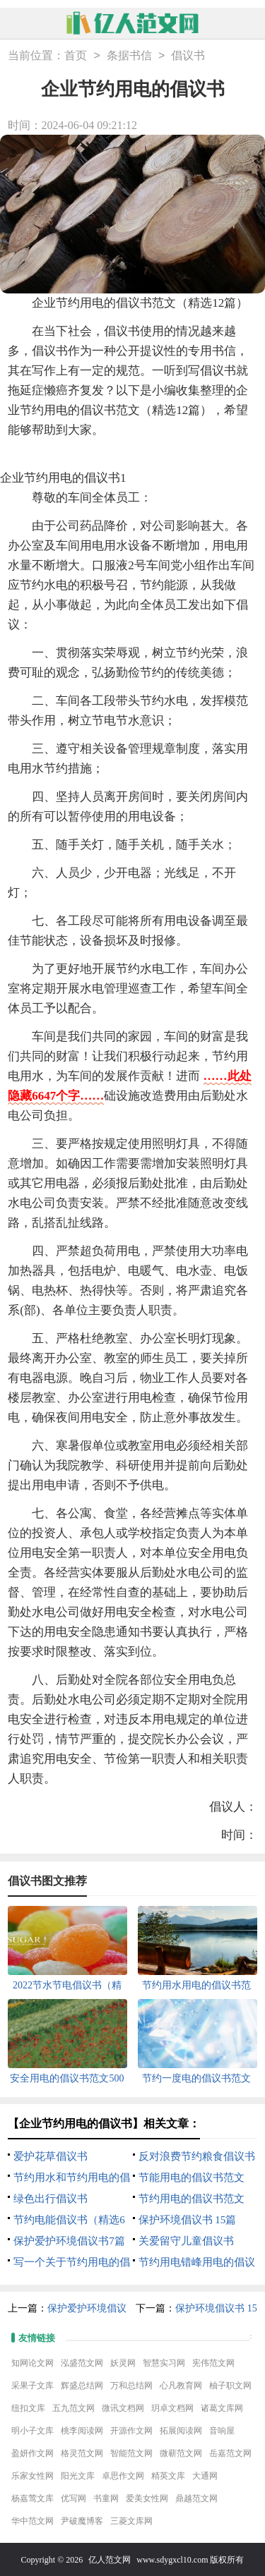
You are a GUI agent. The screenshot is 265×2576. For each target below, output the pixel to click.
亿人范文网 (109, 2560)
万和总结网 (131, 2385)
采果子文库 (32, 2385)
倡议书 (188, 56)
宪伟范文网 (213, 2363)
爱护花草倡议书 (50, 2156)
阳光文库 (78, 2476)
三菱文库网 (131, 2521)
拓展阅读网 (181, 2431)
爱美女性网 (147, 2498)
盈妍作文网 (32, 2453)
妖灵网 (123, 2363)
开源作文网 (131, 2431)
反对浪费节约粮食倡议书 (197, 2156)
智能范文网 (131, 2453)
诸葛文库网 (222, 2408)
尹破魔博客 (82, 2521)
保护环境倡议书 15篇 (188, 2219)
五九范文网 (73, 2408)
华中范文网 (32, 2521)
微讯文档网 (123, 2408)
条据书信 (129, 56)
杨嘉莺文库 (32, 2498)
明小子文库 (32, 2431)
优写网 (73, 2498)
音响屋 (222, 2431)
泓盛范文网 (82, 2363)
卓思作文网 (123, 2476)
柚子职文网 (230, 2385)
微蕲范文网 (181, 2453)
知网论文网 (32, 2363)
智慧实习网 (164, 2363)
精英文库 (168, 2476)
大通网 (205, 2476)
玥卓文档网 (172, 2408)
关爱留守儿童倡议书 (186, 2241)
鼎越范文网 (196, 2498)
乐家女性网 (32, 2476)
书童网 (106, 2498)
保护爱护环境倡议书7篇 (69, 2241)
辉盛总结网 (82, 2385)
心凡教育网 (181, 2385)
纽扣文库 (28, 2408)
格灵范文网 (82, 2453)
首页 (75, 56)
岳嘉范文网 (230, 2453)
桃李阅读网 (82, 2431)
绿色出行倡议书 (50, 2198)
